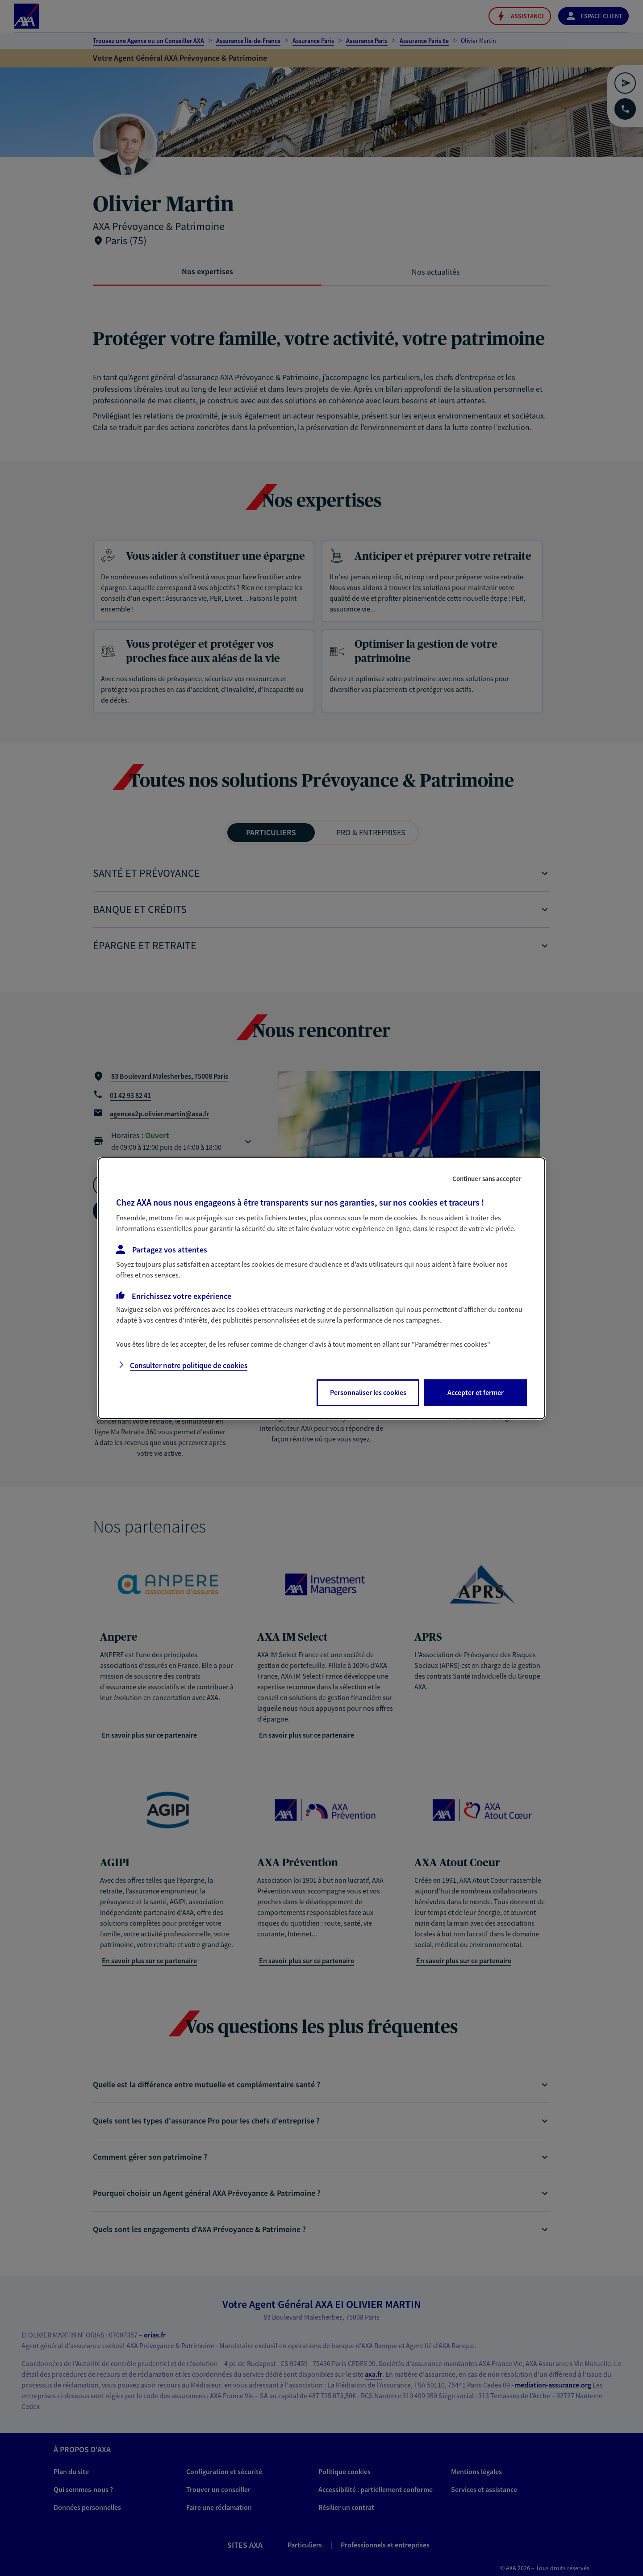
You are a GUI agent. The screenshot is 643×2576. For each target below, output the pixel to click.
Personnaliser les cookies (368, 1392)
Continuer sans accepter (487, 1178)
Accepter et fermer (475, 1392)
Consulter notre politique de (188, 1365)
